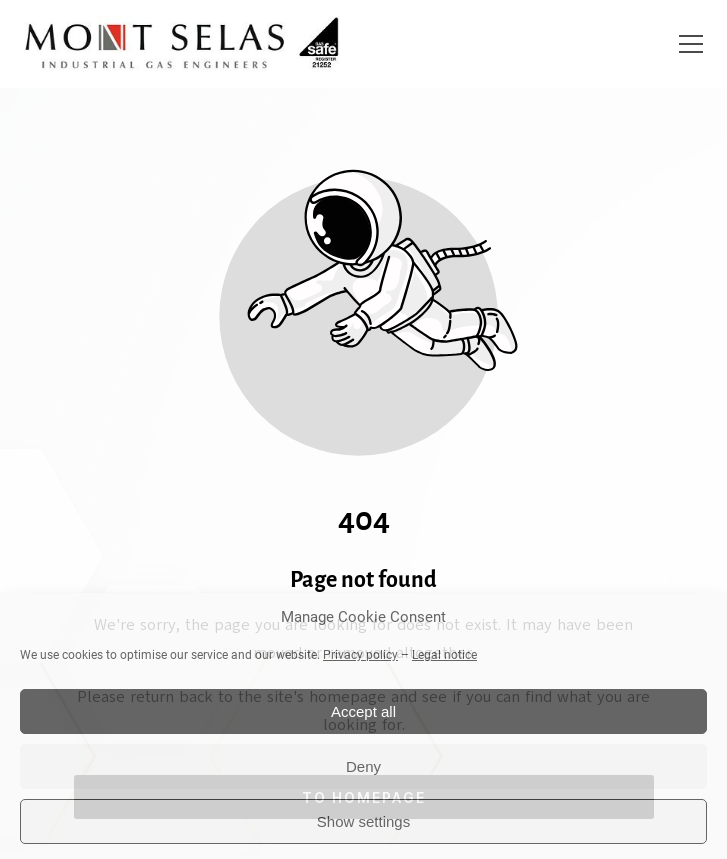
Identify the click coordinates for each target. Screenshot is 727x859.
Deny (363, 766)
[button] (691, 44)
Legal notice (444, 655)
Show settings (363, 821)
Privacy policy (360, 655)
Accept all (363, 711)
